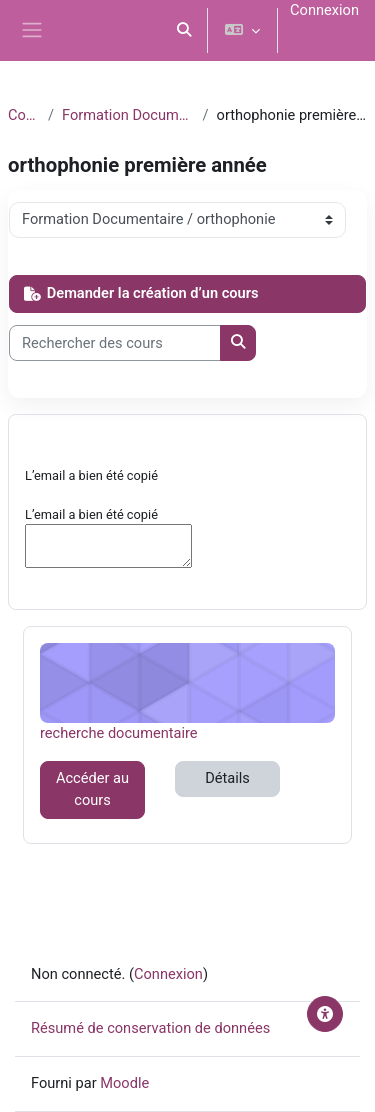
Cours (24, 115)
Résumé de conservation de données (150, 1028)
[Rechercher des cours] (115, 343)
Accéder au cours (92, 789)
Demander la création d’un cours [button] (141, 293)
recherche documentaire (119, 732)
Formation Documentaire (128, 115)
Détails (227, 778)
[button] (185, 30)
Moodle (124, 1083)
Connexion (324, 10)
